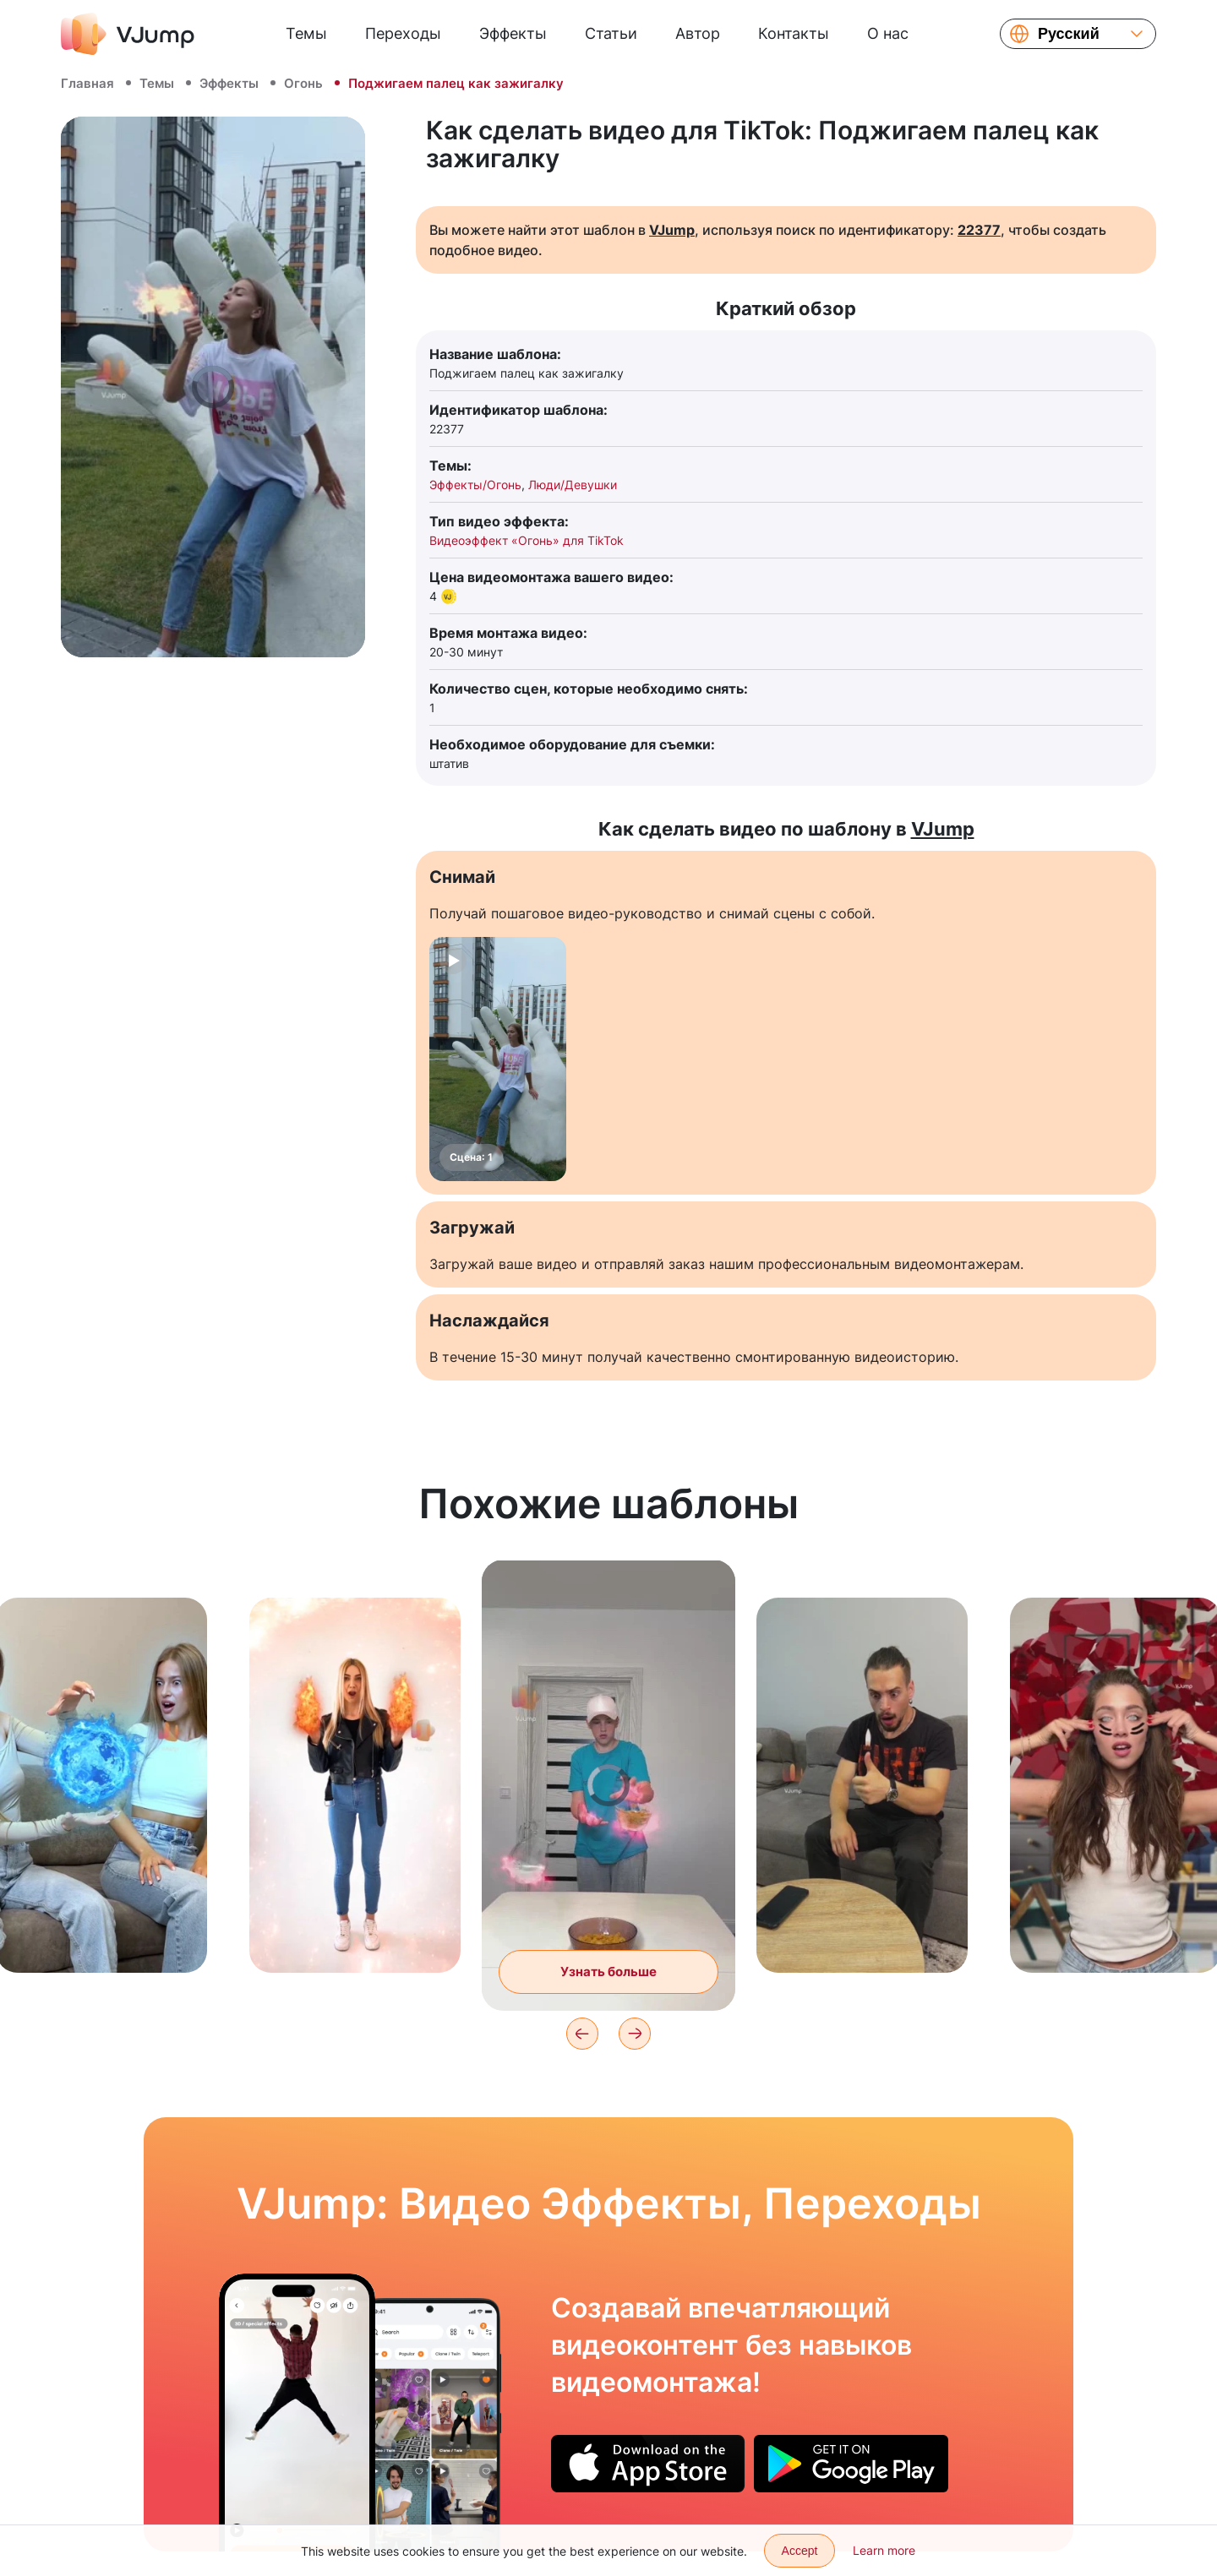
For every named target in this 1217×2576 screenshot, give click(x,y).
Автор (697, 33)
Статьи (611, 33)
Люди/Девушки (572, 484)
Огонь (303, 83)
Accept (800, 2550)
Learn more (884, 2550)
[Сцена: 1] (497, 1059)
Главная (87, 83)
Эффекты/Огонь (475, 484)
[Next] (635, 2034)
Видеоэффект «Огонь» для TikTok (526, 540)
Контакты (793, 33)
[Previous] (582, 2034)
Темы (306, 33)
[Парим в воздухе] (297, 2412)
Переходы (403, 33)
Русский (1069, 33)
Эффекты (513, 33)
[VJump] (127, 34)
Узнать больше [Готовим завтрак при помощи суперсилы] (608, 1971)
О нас (888, 33)
